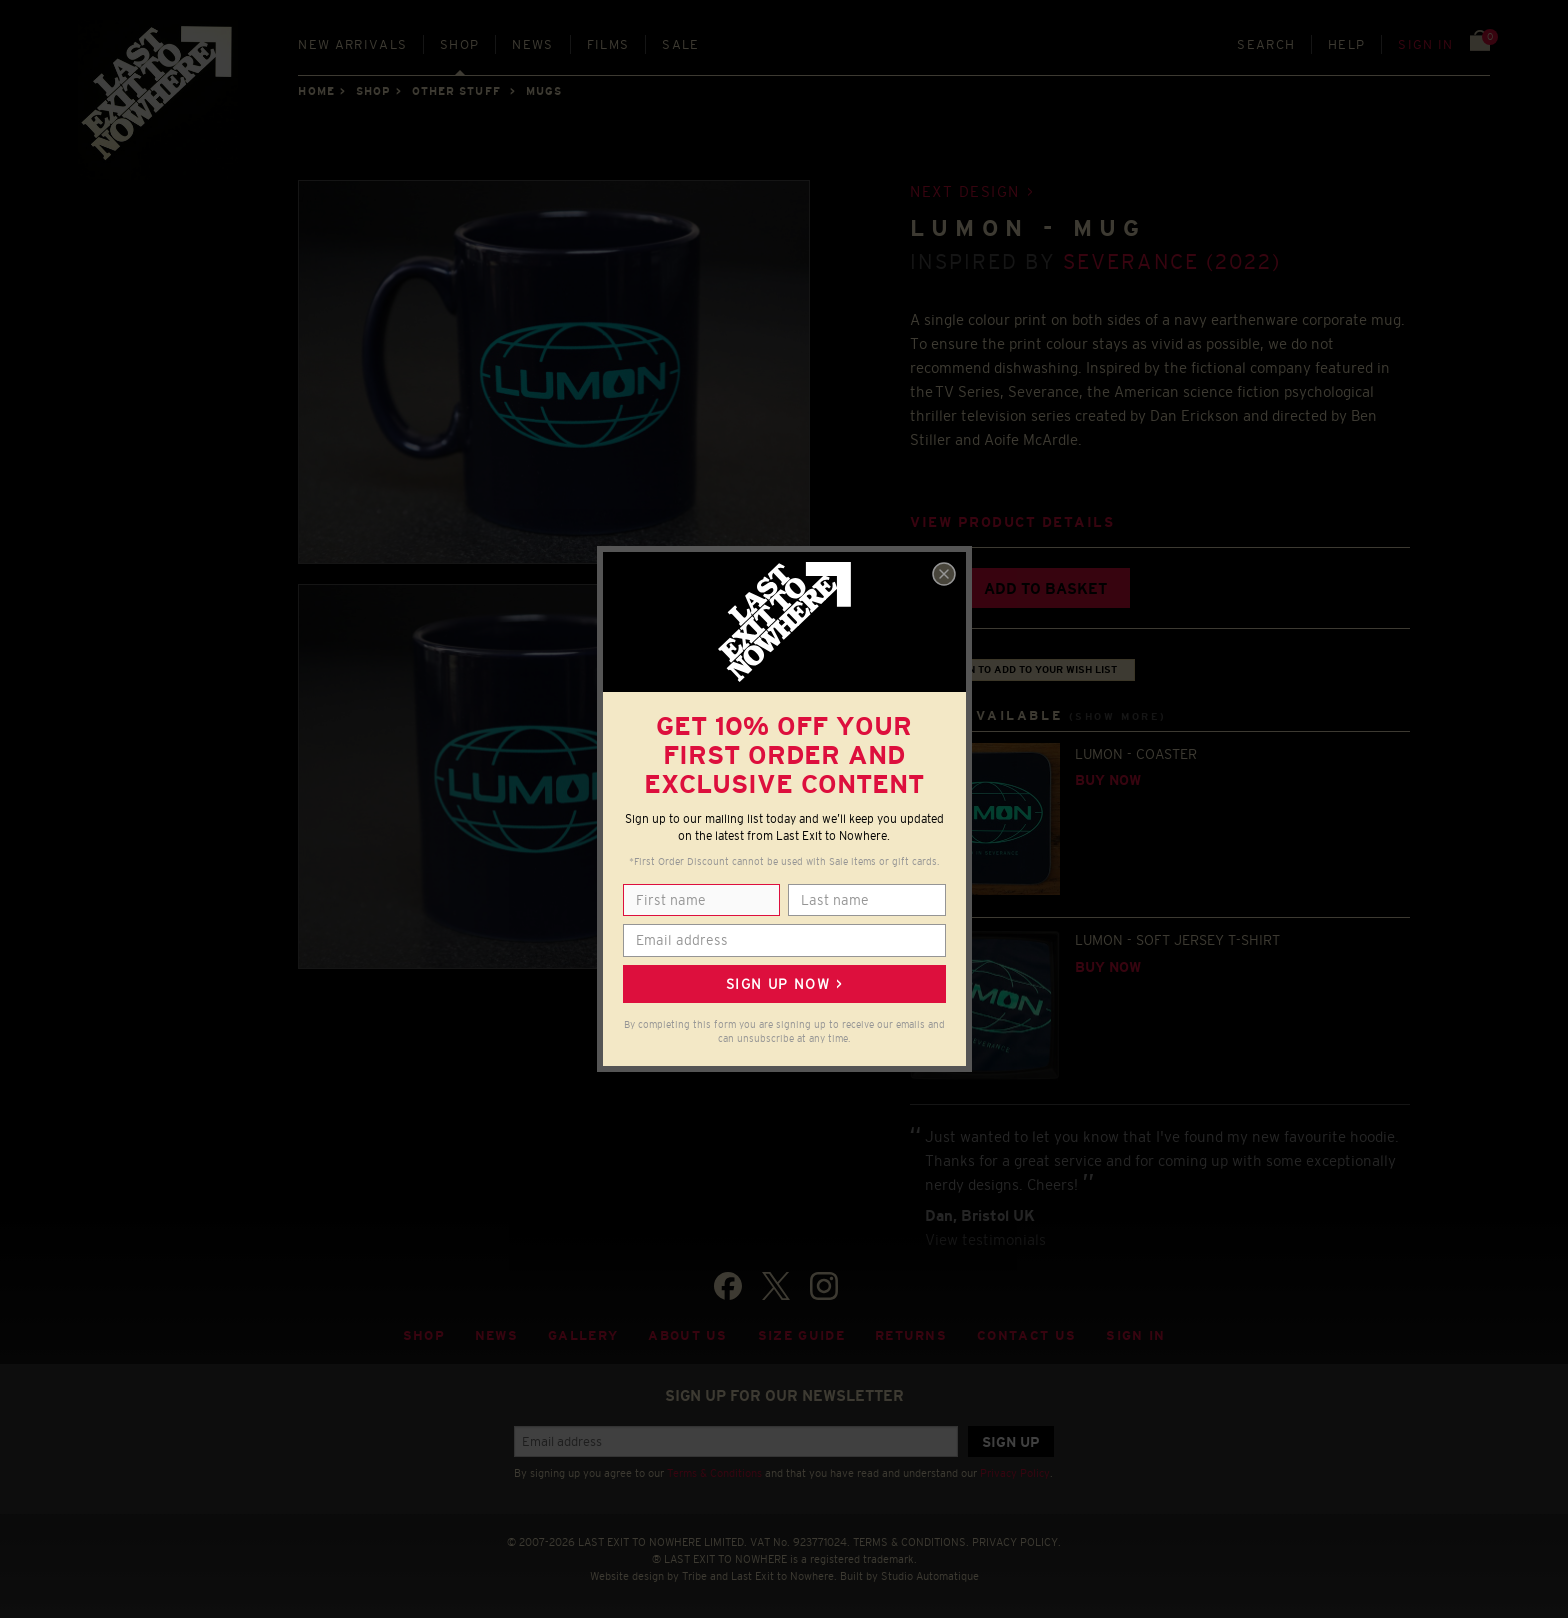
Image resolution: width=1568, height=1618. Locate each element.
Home (316, 91)
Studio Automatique (930, 1576)
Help (1346, 44)
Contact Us (1026, 1335)
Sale (680, 44)
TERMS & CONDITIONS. (911, 1542)
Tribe (694, 1576)
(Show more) (1118, 716)
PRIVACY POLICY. (1016, 1542)
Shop (459, 44)
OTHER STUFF (456, 91)
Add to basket (1045, 588)
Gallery (583, 1335)
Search (1266, 44)
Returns (911, 1335)
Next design (965, 191)
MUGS (544, 91)
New (352, 44)
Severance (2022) (1172, 261)
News (532, 44)
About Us (688, 1335)
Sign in (1425, 44)
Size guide (801, 1335)
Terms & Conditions (714, 1473)
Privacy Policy (1015, 1473)
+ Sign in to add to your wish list (1023, 669)
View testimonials (985, 1239)
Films (608, 44)
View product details (1012, 522)
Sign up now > (784, 984)
